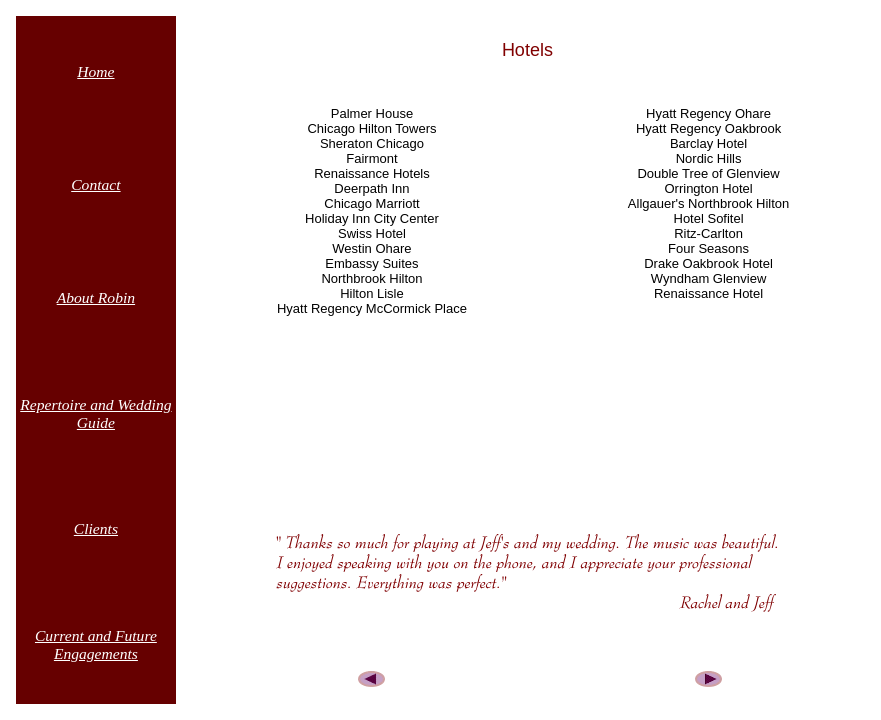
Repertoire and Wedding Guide (95, 413)
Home (95, 71)
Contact (95, 184)
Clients (96, 528)
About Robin (96, 297)
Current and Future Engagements (96, 644)
